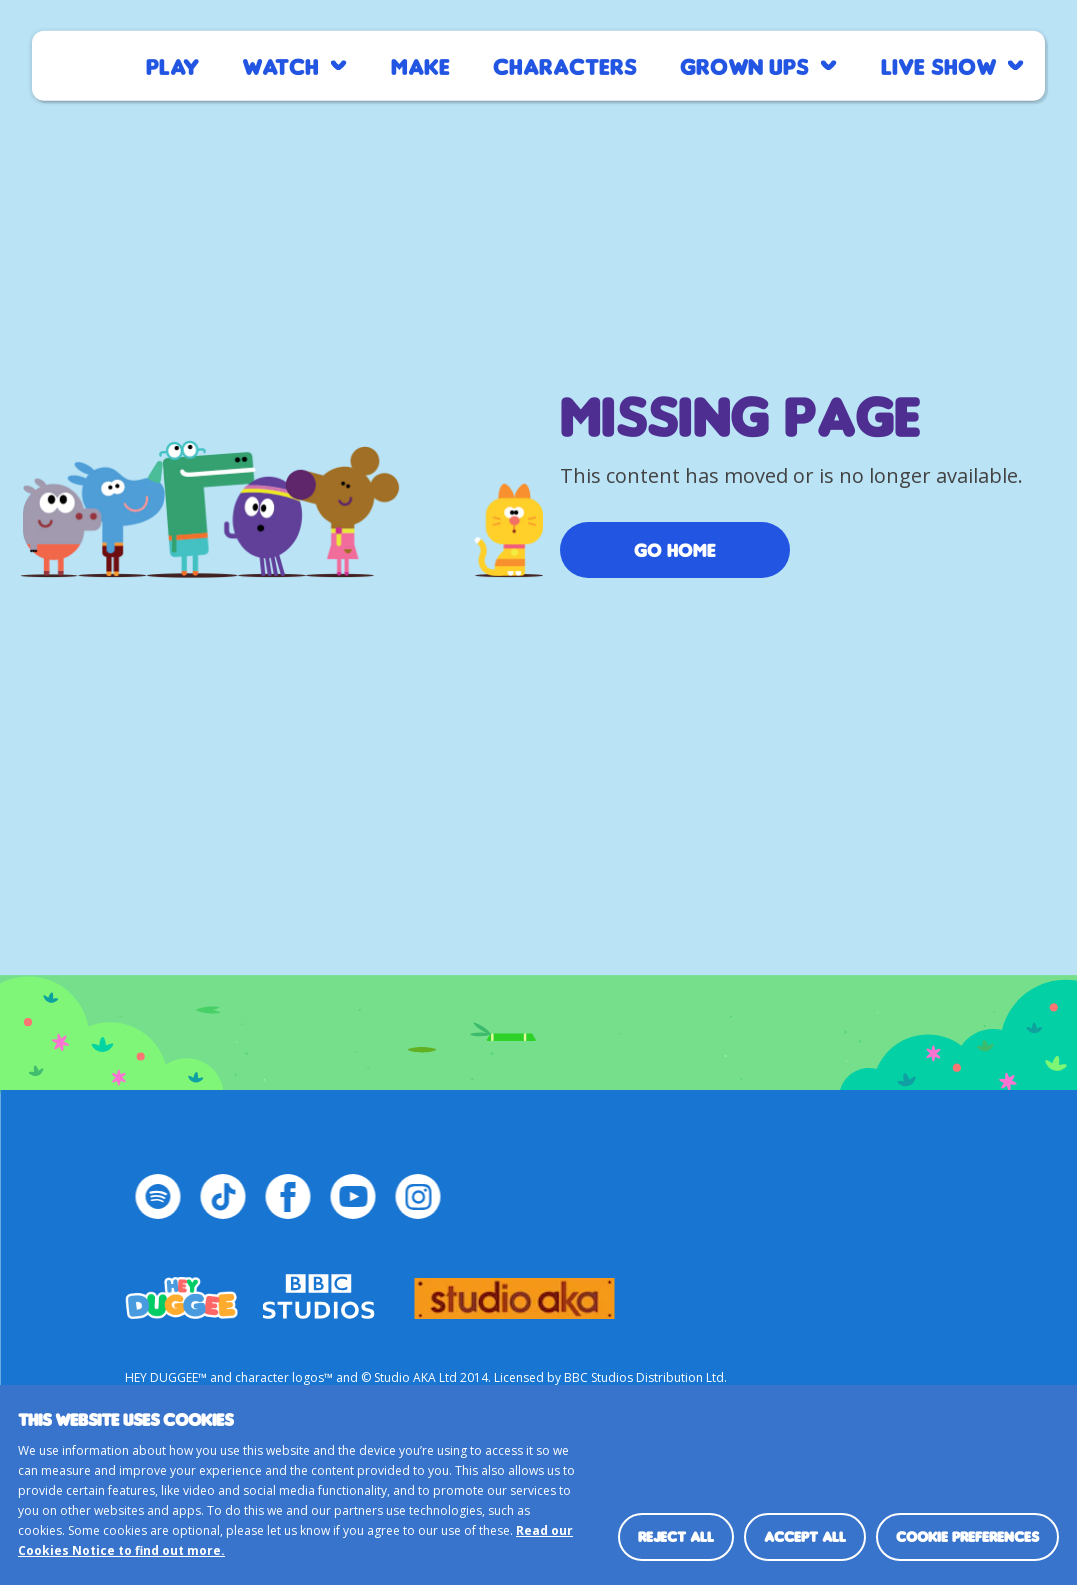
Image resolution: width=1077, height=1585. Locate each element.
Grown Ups (744, 65)
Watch (280, 65)
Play (172, 65)
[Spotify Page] (157, 1196)
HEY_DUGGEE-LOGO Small (181, 1289)
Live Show (938, 65)
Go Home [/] (675, 550)
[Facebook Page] (287, 1196)
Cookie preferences (967, 1536)
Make (420, 65)
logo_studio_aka (514, 1289)
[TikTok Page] (222, 1196)
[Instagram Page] (417, 1196)
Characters (565, 65)
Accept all (805, 1536)
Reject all (676, 1536)
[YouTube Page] (352, 1196)
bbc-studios (318, 1289)
